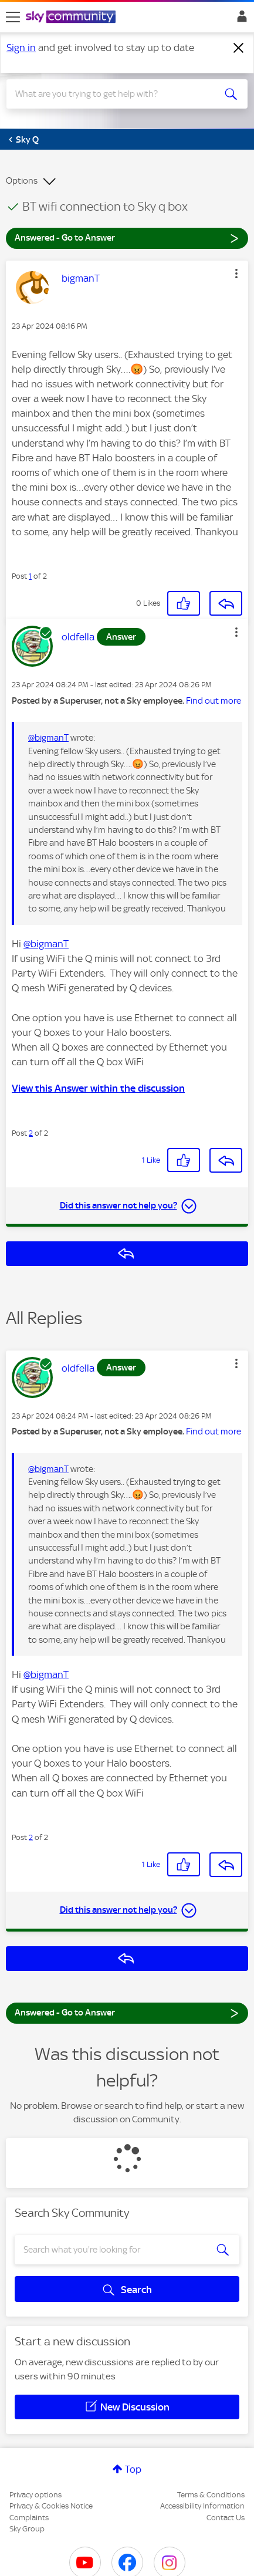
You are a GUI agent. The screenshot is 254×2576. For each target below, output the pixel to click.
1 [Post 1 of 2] (30, 576)
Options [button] (22, 180)
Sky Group (27, 2528)
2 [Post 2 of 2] (31, 1133)
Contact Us (225, 2517)
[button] (236, 273)
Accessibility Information (202, 2505)
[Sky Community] (72, 17)
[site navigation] (13, 17)
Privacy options (35, 2494)
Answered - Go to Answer (127, 237)
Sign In (239, 19)
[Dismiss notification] (238, 48)
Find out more (213, 701)
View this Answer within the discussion (98, 1088)
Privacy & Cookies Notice (51, 2505)
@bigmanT (48, 737)
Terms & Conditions (211, 2494)
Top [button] (133, 2469)
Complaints (29, 2517)
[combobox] (114, 94)
